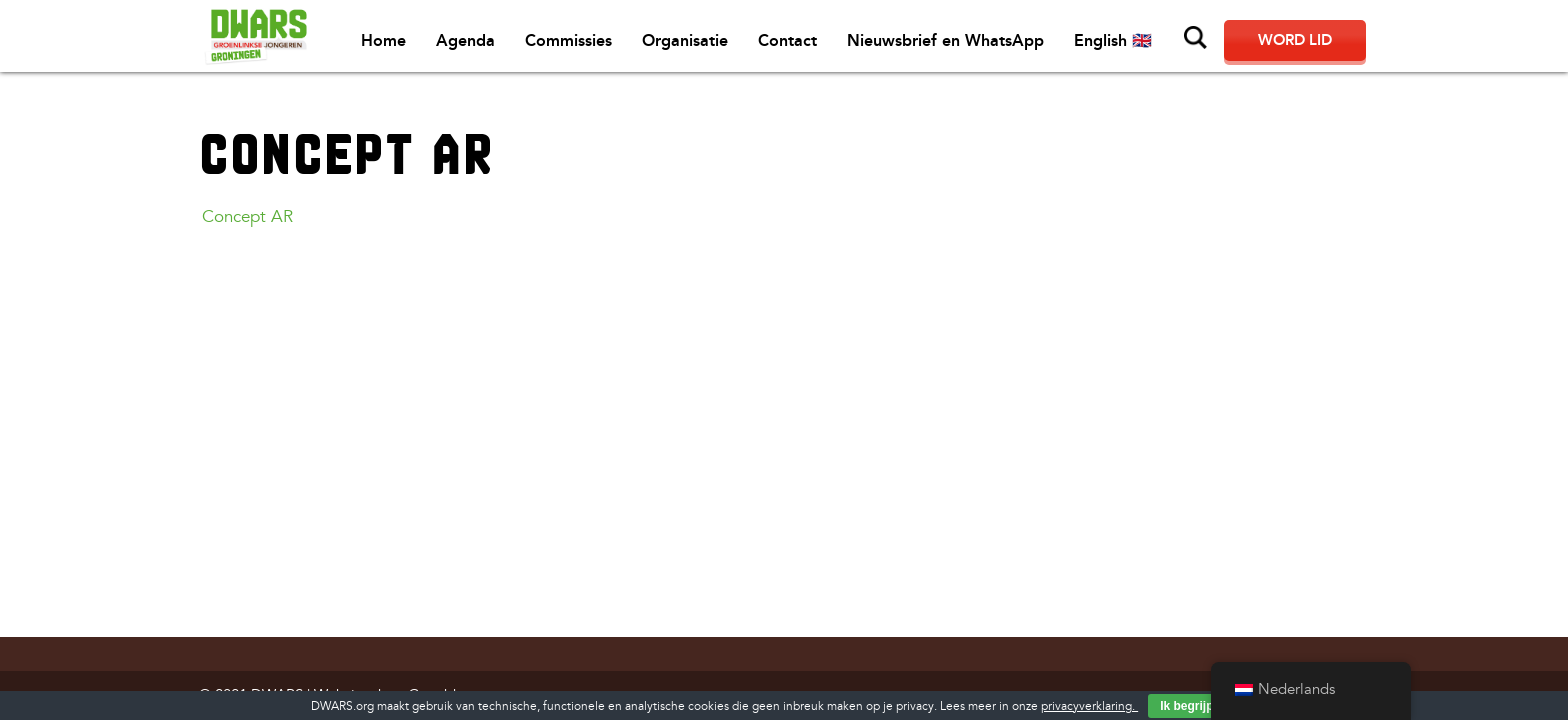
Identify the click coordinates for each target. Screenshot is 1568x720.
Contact (787, 40)
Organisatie (685, 40)
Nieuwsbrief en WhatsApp (945, 40)
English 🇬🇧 (1113, 40)
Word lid (1295, 40)
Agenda (465, 40)
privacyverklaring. (1089, 706)
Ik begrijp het (1197, 706)
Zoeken (1196, 38)
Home (383, 40)
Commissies (568, 40)
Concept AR (247, 216)
